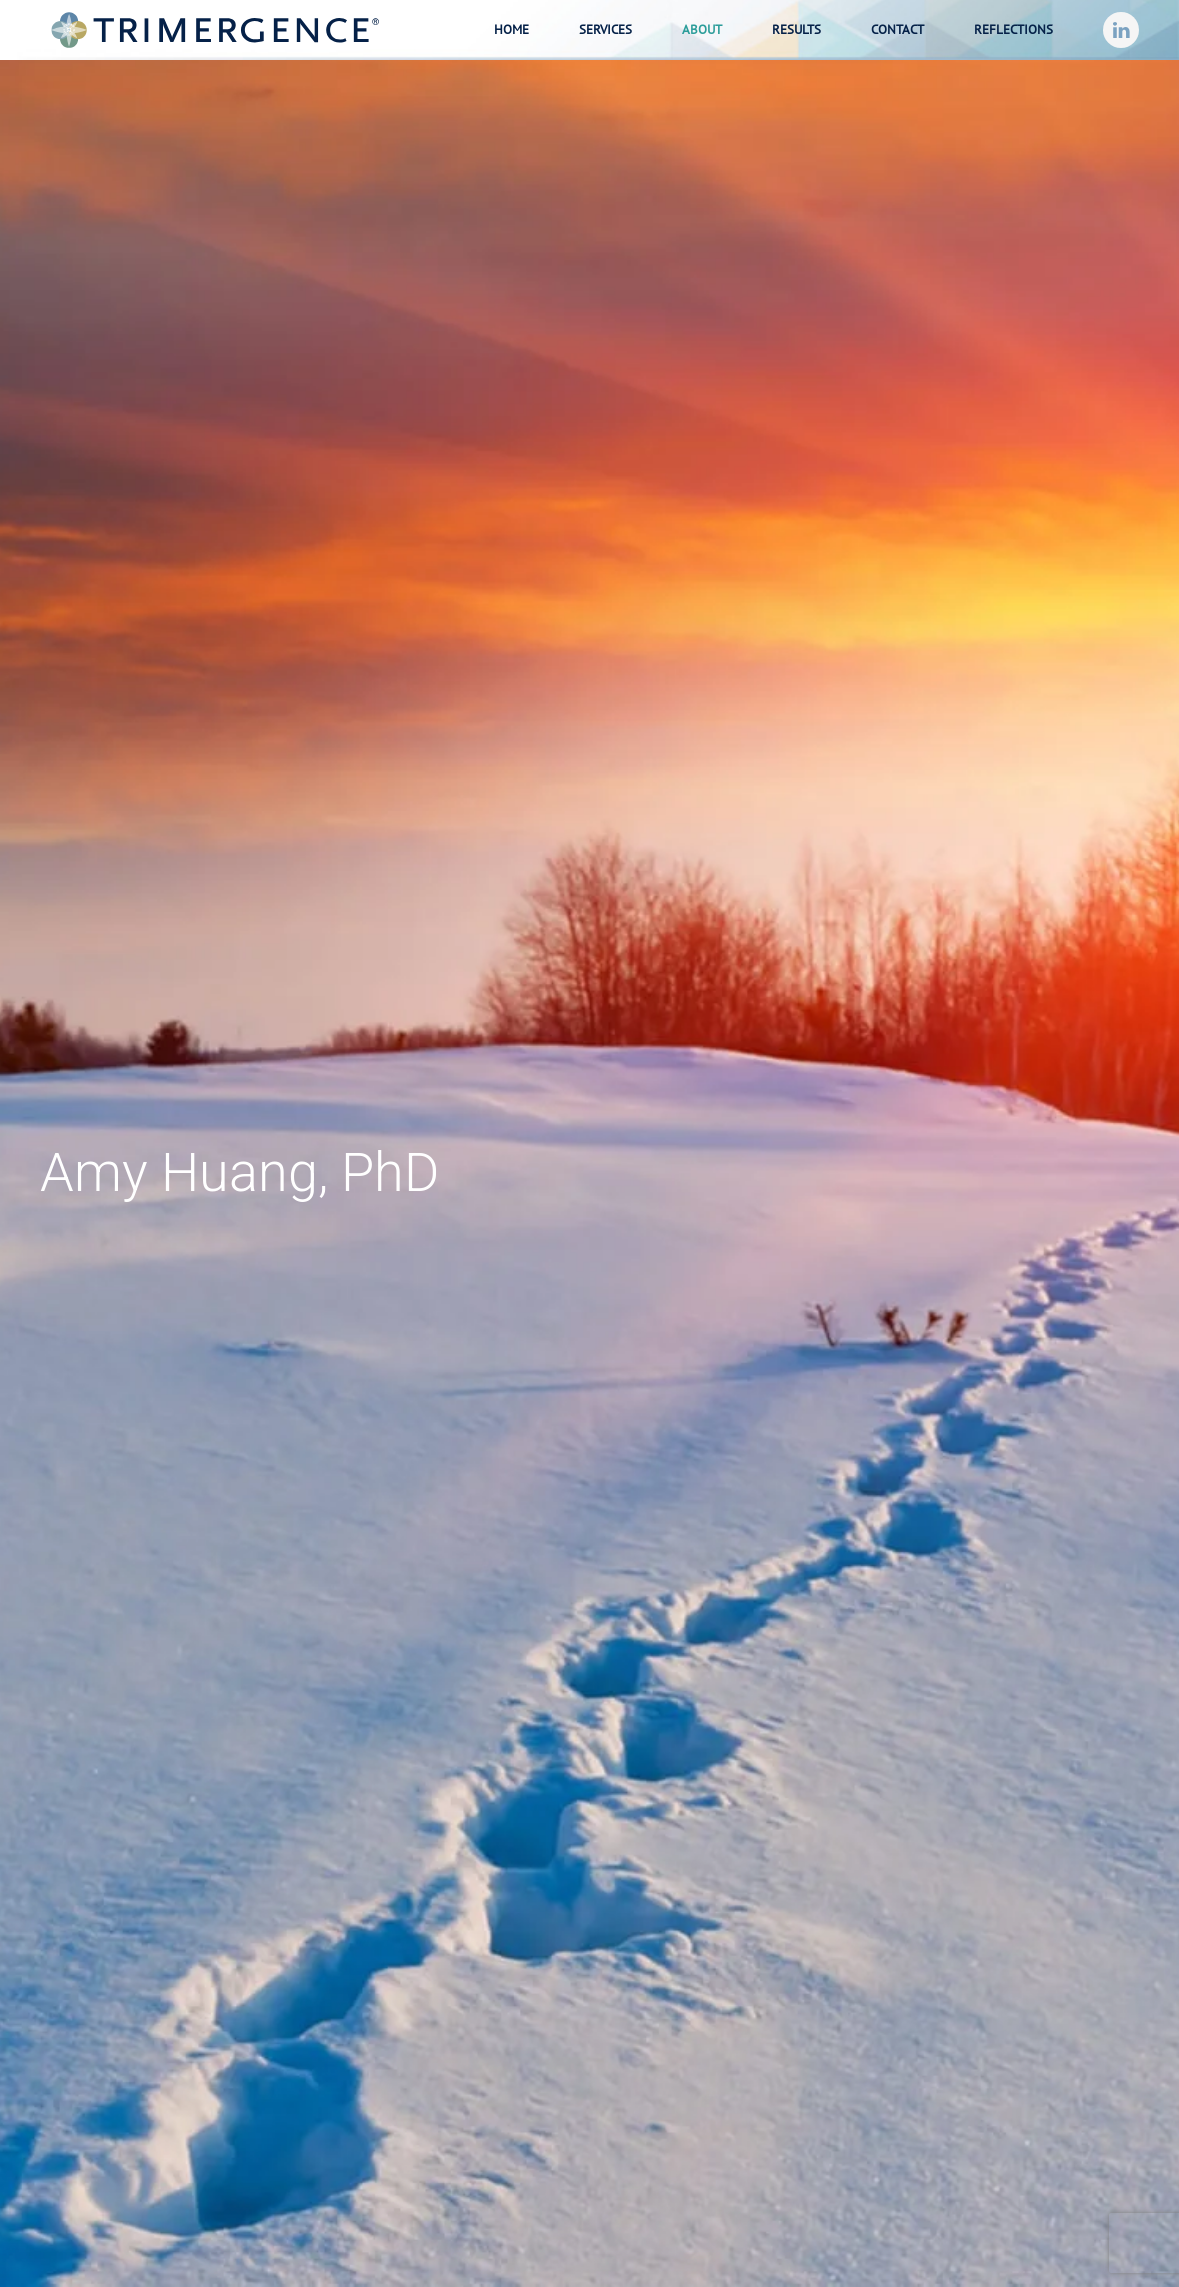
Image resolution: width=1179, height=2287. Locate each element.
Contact (897, 29)
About (702, 29)
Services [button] (605, 29)
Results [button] (796, 29)
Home (511, 29)
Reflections (1013, 29)
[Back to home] (215, 30)
